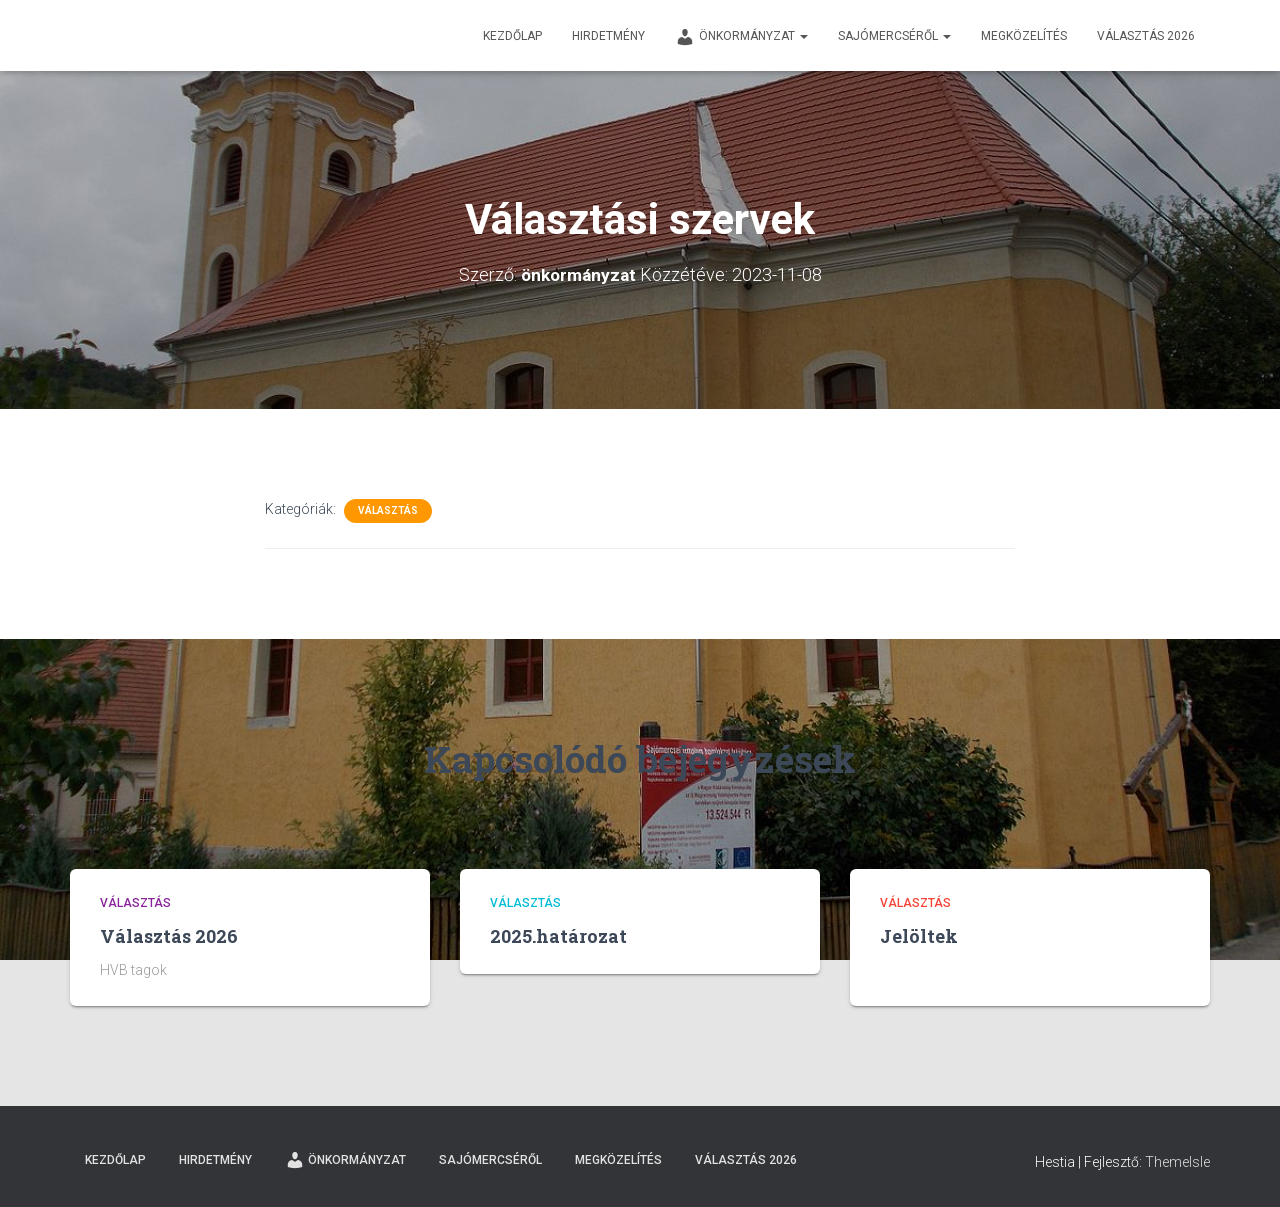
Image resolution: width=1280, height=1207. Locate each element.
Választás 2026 (1146, 36)
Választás (388, 510)
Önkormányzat (741, 37)
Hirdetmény (608, 36)
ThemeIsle (1177, 1162)
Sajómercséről (894, 36)
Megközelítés (1024, 36)
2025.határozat (558, 936)
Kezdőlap (512, 36)
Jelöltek (919, 936)
